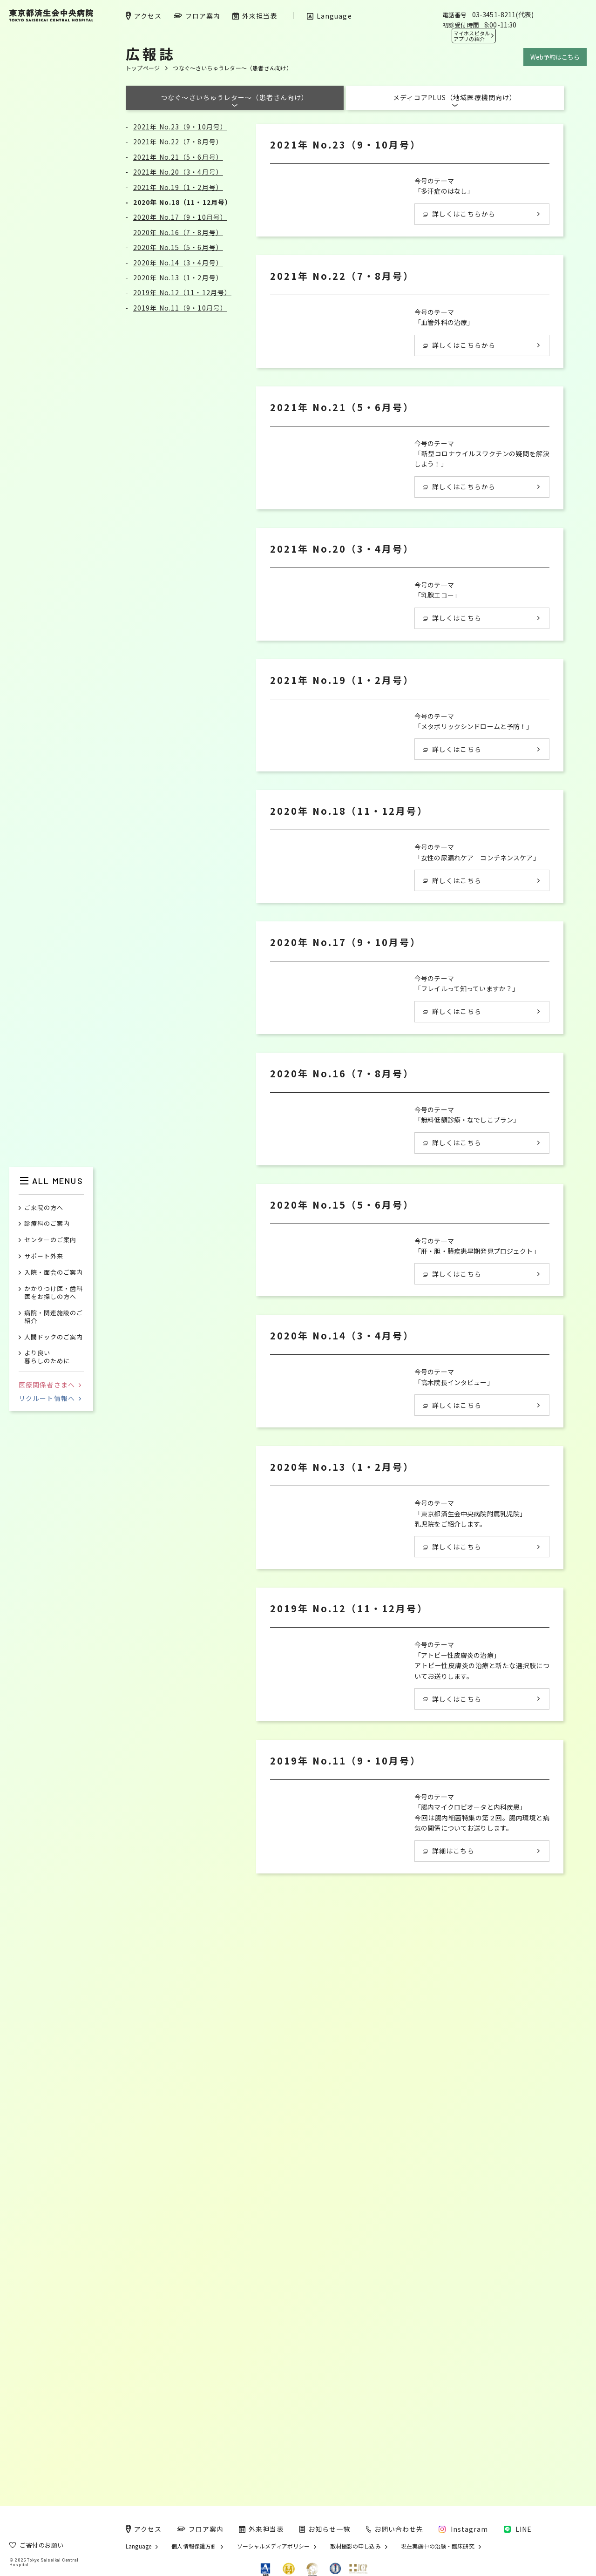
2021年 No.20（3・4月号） (178, 171)
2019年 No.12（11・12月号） (182, 292)
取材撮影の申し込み (355, 2546)
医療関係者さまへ (50, 1384)
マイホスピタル (472, 35)
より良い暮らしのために (47, 1357)
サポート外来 (43, 1256)
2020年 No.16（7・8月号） (178, 232)
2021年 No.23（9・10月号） (180, 126)
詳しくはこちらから (459, 213)
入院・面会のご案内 (53, 1273)
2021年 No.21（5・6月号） (178, 157)
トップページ (143, 68)
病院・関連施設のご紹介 (53, 1317)
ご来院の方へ (43, 1208)
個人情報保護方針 (194, 2546)
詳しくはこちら (452, 746)
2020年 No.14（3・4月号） (178, 262)
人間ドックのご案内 (53, 1337)
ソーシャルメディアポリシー (273, 2546)
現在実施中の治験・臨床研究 (437, 2546)
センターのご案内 (50, 1240)
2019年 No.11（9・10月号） (180, 307)
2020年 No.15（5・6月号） (178, 247)
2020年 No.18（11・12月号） (182, 202)
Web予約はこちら (555, 57)
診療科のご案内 (47, 1224)
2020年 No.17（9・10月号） (180, 217)
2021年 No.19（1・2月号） (178, 187)
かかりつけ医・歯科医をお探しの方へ (53, 1293)
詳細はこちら (448, 2365)
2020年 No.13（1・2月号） (178, 277)
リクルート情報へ (50, 1398)
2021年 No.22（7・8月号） (178, 141)
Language (138, 2546)
